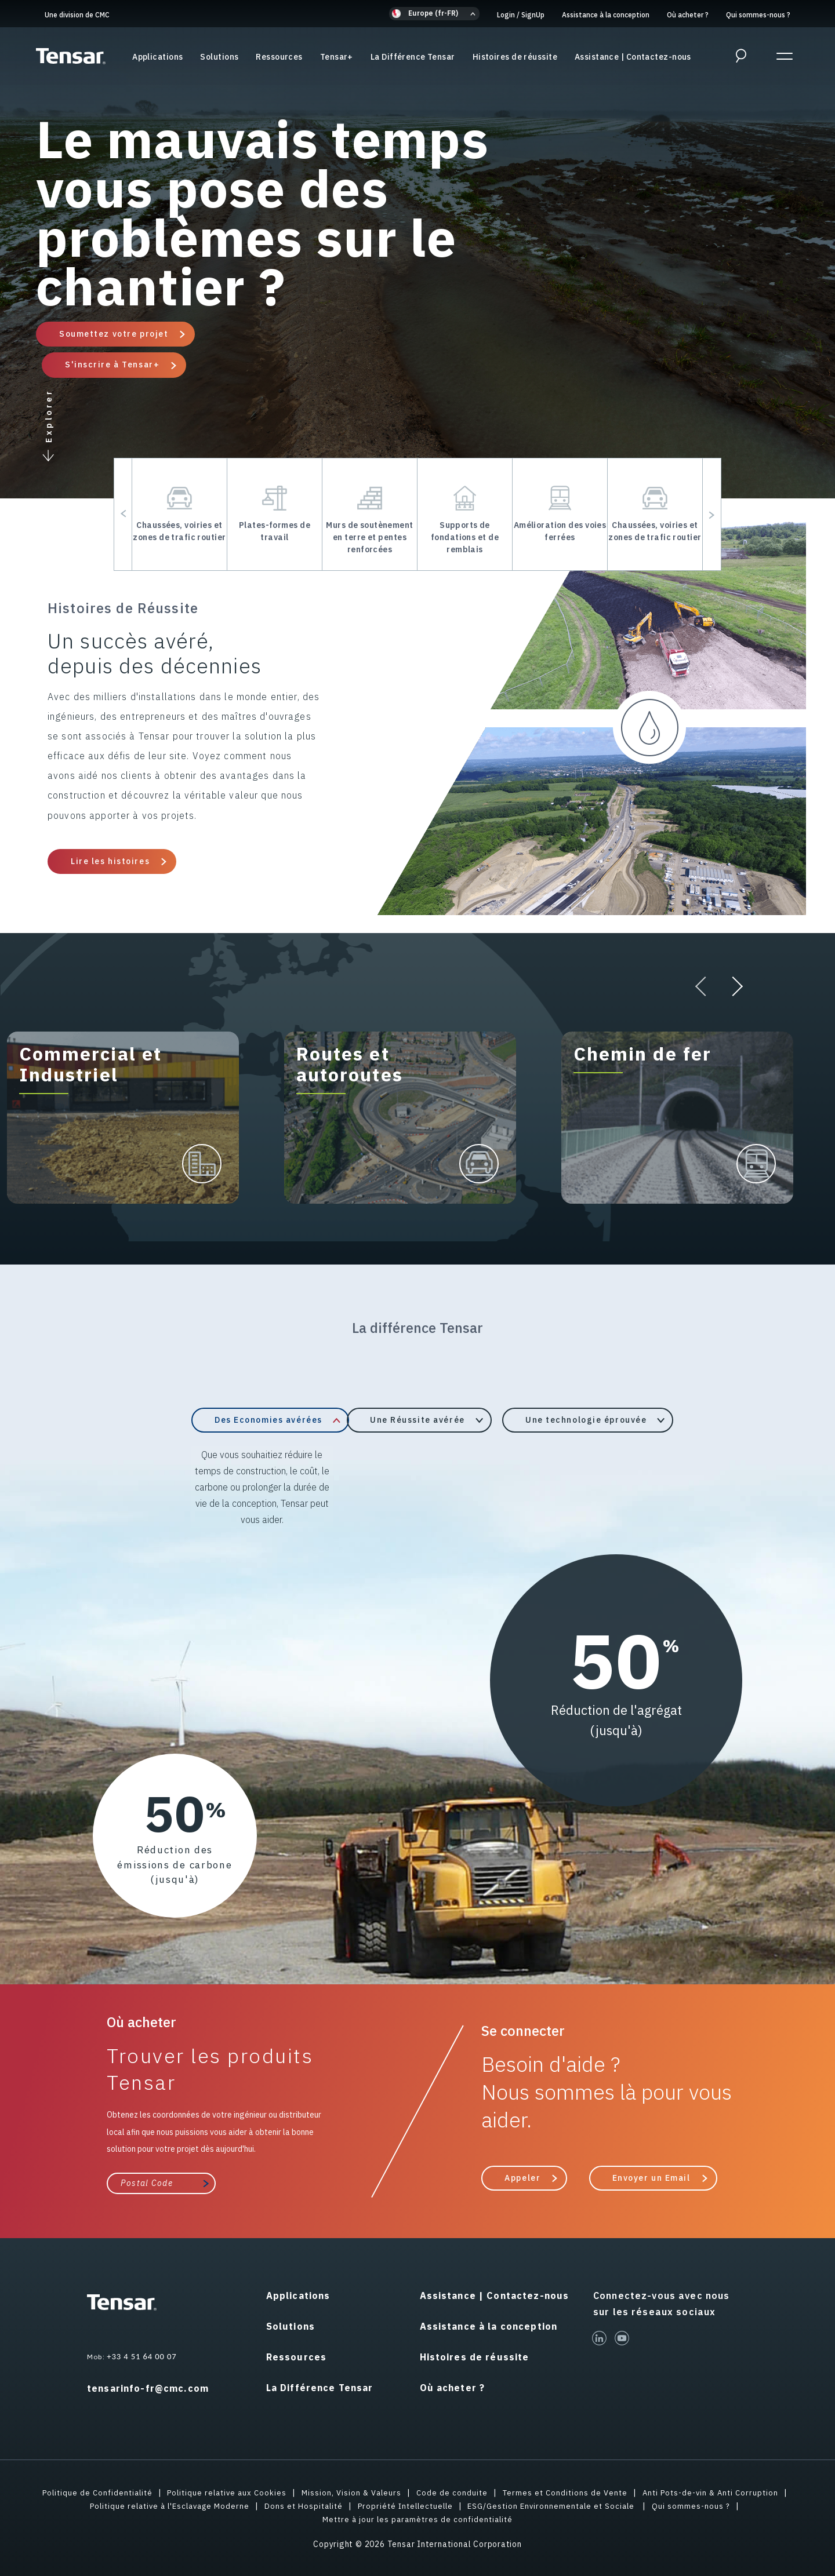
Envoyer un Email (651, 2176)
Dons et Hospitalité (302, 2505)
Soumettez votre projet (113, 334)
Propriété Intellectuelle (408, 2505)
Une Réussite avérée (417, 1420)
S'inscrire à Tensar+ (112, 364)
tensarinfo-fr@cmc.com (148, 2387)
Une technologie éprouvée (586, 1420)
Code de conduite (454, 2491)
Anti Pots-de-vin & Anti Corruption (719, 2491)
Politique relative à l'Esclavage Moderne (161, 2505)
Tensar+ (336, 57)
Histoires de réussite (515, 57)
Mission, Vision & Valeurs (350, 2491)
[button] (434, 13)
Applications (157, 57)
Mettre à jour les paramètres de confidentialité (418, 2518)
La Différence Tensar (413, 57)
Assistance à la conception (605, 14)
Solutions (219, 57)
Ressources (279, 57)
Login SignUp (520, 14)
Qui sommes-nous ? (758, 14)
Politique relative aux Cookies (221, 2491)
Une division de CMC (77, 14)
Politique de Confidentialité (86, 2491)
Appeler (522, 2176)
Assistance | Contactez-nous (633, 57)
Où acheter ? (688, 14)
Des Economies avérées (268, 1420)
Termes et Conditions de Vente (568, 2491)
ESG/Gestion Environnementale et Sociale (561, 2505)
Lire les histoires (110, 861)
